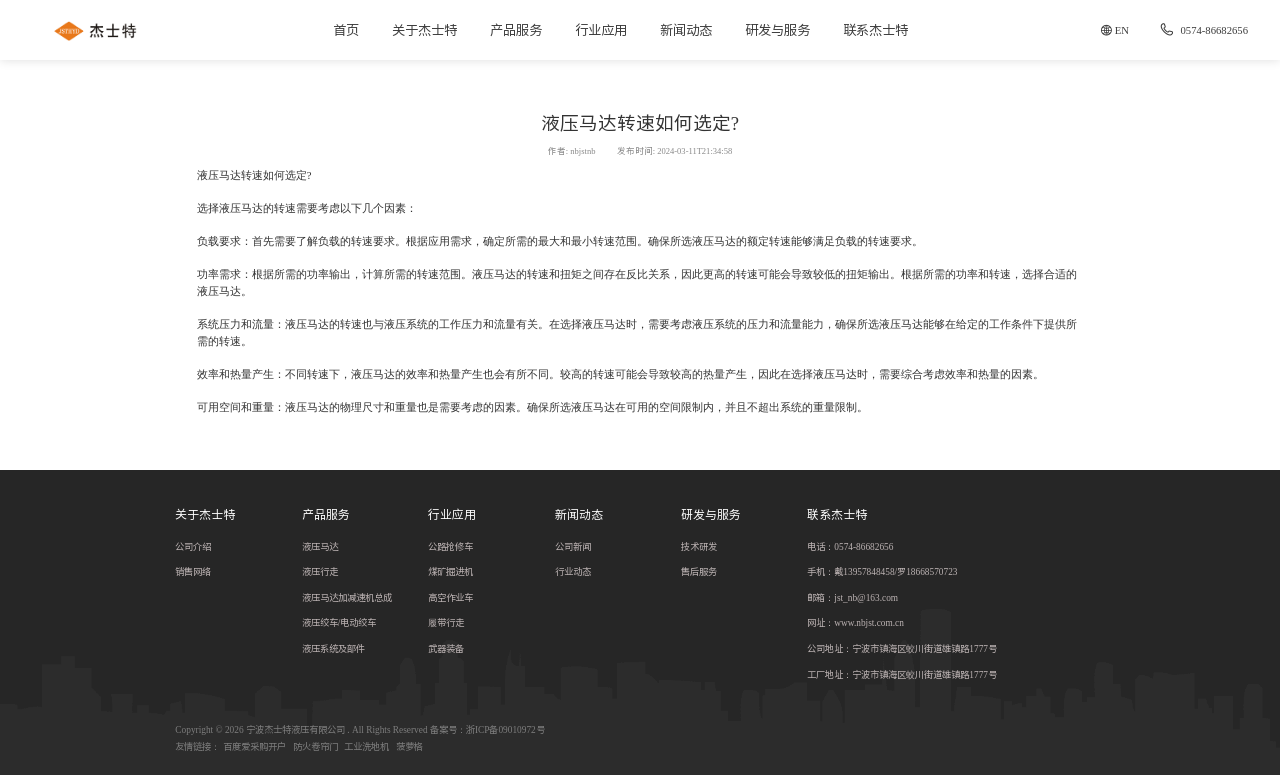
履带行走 (446, 622)
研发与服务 (777, 30)
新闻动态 (686, 30)
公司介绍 (193, 546)
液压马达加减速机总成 (347, 597)
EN (1122, 30)
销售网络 (193, 571)
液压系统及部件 (333, 648)
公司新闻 (573, 546)
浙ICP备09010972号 (505, 729)
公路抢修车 (450, 546)
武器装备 (446, 648)
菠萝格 (409, 746)
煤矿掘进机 (450, 571)
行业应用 (601, 30)
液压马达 (320, 546)
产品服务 (516, 30)
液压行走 (320, 571)
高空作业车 (450, 597)
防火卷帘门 (315, 746)
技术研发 (699, 546)
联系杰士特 (875, 30)
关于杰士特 (424, 30)
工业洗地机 (366, 746)
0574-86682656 (1202, 30)
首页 (346, 30)
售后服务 (699, 571)
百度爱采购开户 (254, 746)
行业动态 (573, 571)
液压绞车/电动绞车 (339, 622)
